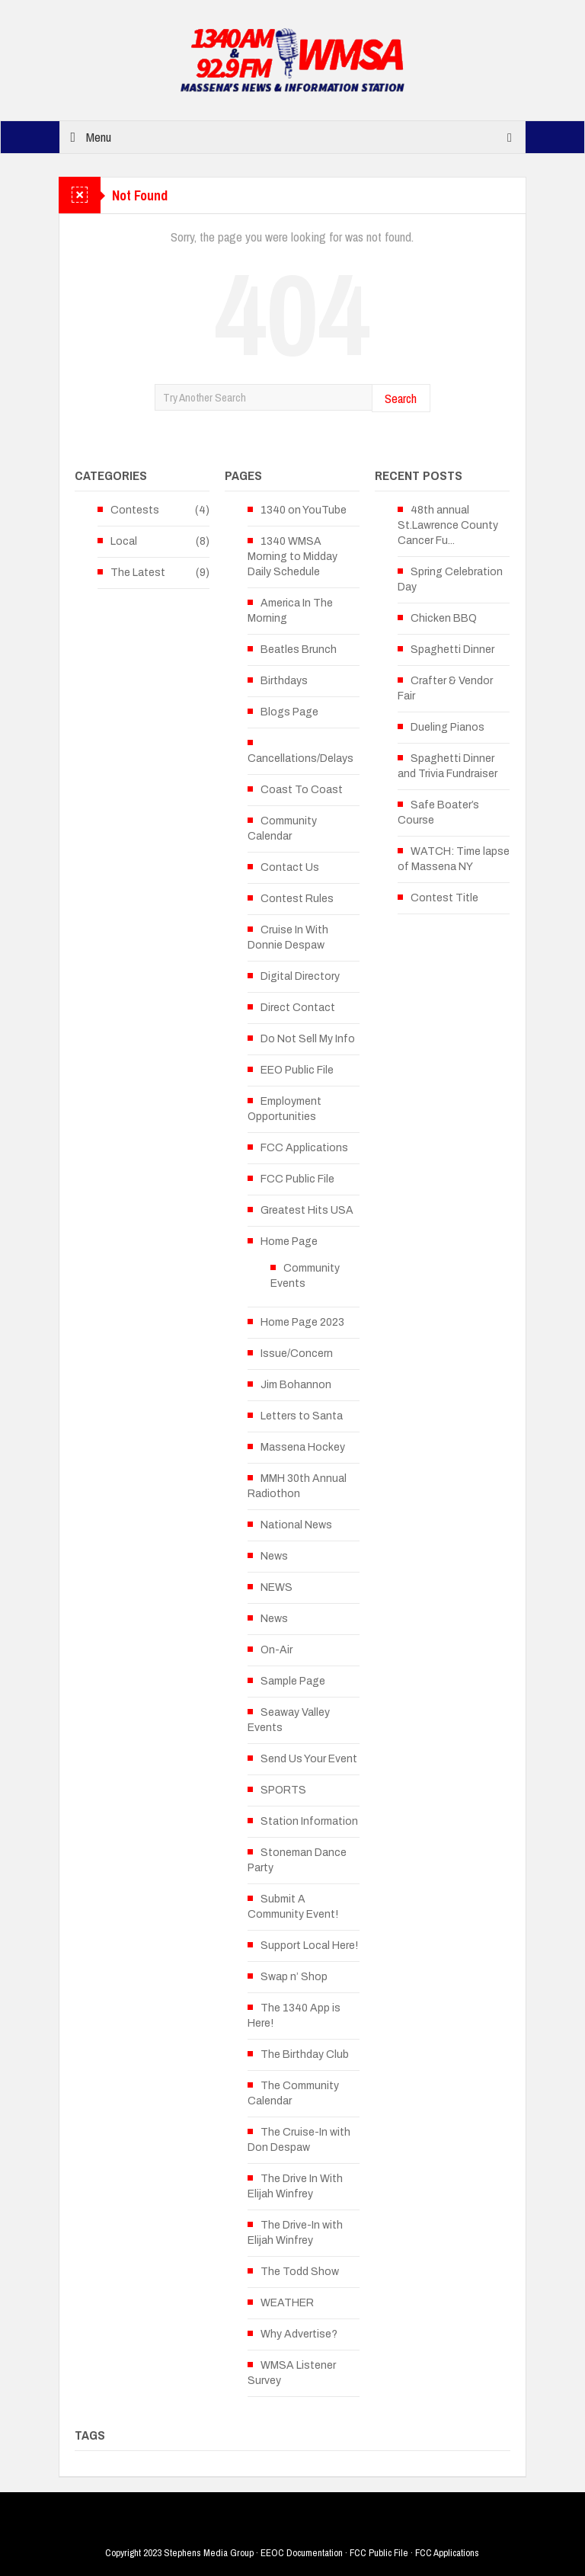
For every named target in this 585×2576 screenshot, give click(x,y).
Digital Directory (300, 976)
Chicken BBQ (444, 618)
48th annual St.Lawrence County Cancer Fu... (448, 525)
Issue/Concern (297, 1353)
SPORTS (283, 1790)
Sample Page (293, 1681)
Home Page (289, 1241)
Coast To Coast (302, 789)
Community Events (305, 1275)
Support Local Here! (309, 1945)
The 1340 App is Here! (294, 2015)
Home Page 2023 (302, 1322)
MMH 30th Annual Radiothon (297, 1486)
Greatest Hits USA (307, 1210)
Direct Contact (298, 1007)
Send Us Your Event (309, 1759)
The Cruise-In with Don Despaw (299, 2139)
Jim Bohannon (296, 1384)
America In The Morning (290, 610)
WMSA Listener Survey (292, 2373)
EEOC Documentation (302, 2552)
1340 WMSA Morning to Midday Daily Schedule (292, 557)
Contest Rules (297, 898)
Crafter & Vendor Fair (445, 688)
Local (123, 541)
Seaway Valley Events (289, 1720)
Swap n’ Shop (294, 1976)
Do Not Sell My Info (308, 1039)
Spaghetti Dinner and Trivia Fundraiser (447, 766)
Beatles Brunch (299, 649)
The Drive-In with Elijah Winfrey (295, 2232)
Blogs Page (289, 712)
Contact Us (290, 867)
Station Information (309, 1821)
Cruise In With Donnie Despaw (288, 937)
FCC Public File (297, 1179)
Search (401, 398)
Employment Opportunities (284, 1109)
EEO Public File (297, 1070)
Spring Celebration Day (450, 579)
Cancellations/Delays (300, 758)
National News (296, 1525)
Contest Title (444, 898)
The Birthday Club (305, 2054)
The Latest (137, 572)
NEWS (276, 1587)
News (274, 1556)
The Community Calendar (293, 2093)
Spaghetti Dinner (452, 649)
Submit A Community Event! (293, 1906)
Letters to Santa (302, 1416)
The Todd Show (300, 2271)
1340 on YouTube (304, 510)
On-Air (276, 1650)
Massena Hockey (303, 1447)
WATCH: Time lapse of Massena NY (454, 859)
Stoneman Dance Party (297, 1860)
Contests (134, 510)
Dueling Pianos (447, 727)
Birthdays (284, 680)
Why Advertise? (299, 2334)
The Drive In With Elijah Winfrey (295, 2186)
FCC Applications (304, 1148)
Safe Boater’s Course (438, 812)
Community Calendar (282, 828)
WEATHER (287, 2303)
